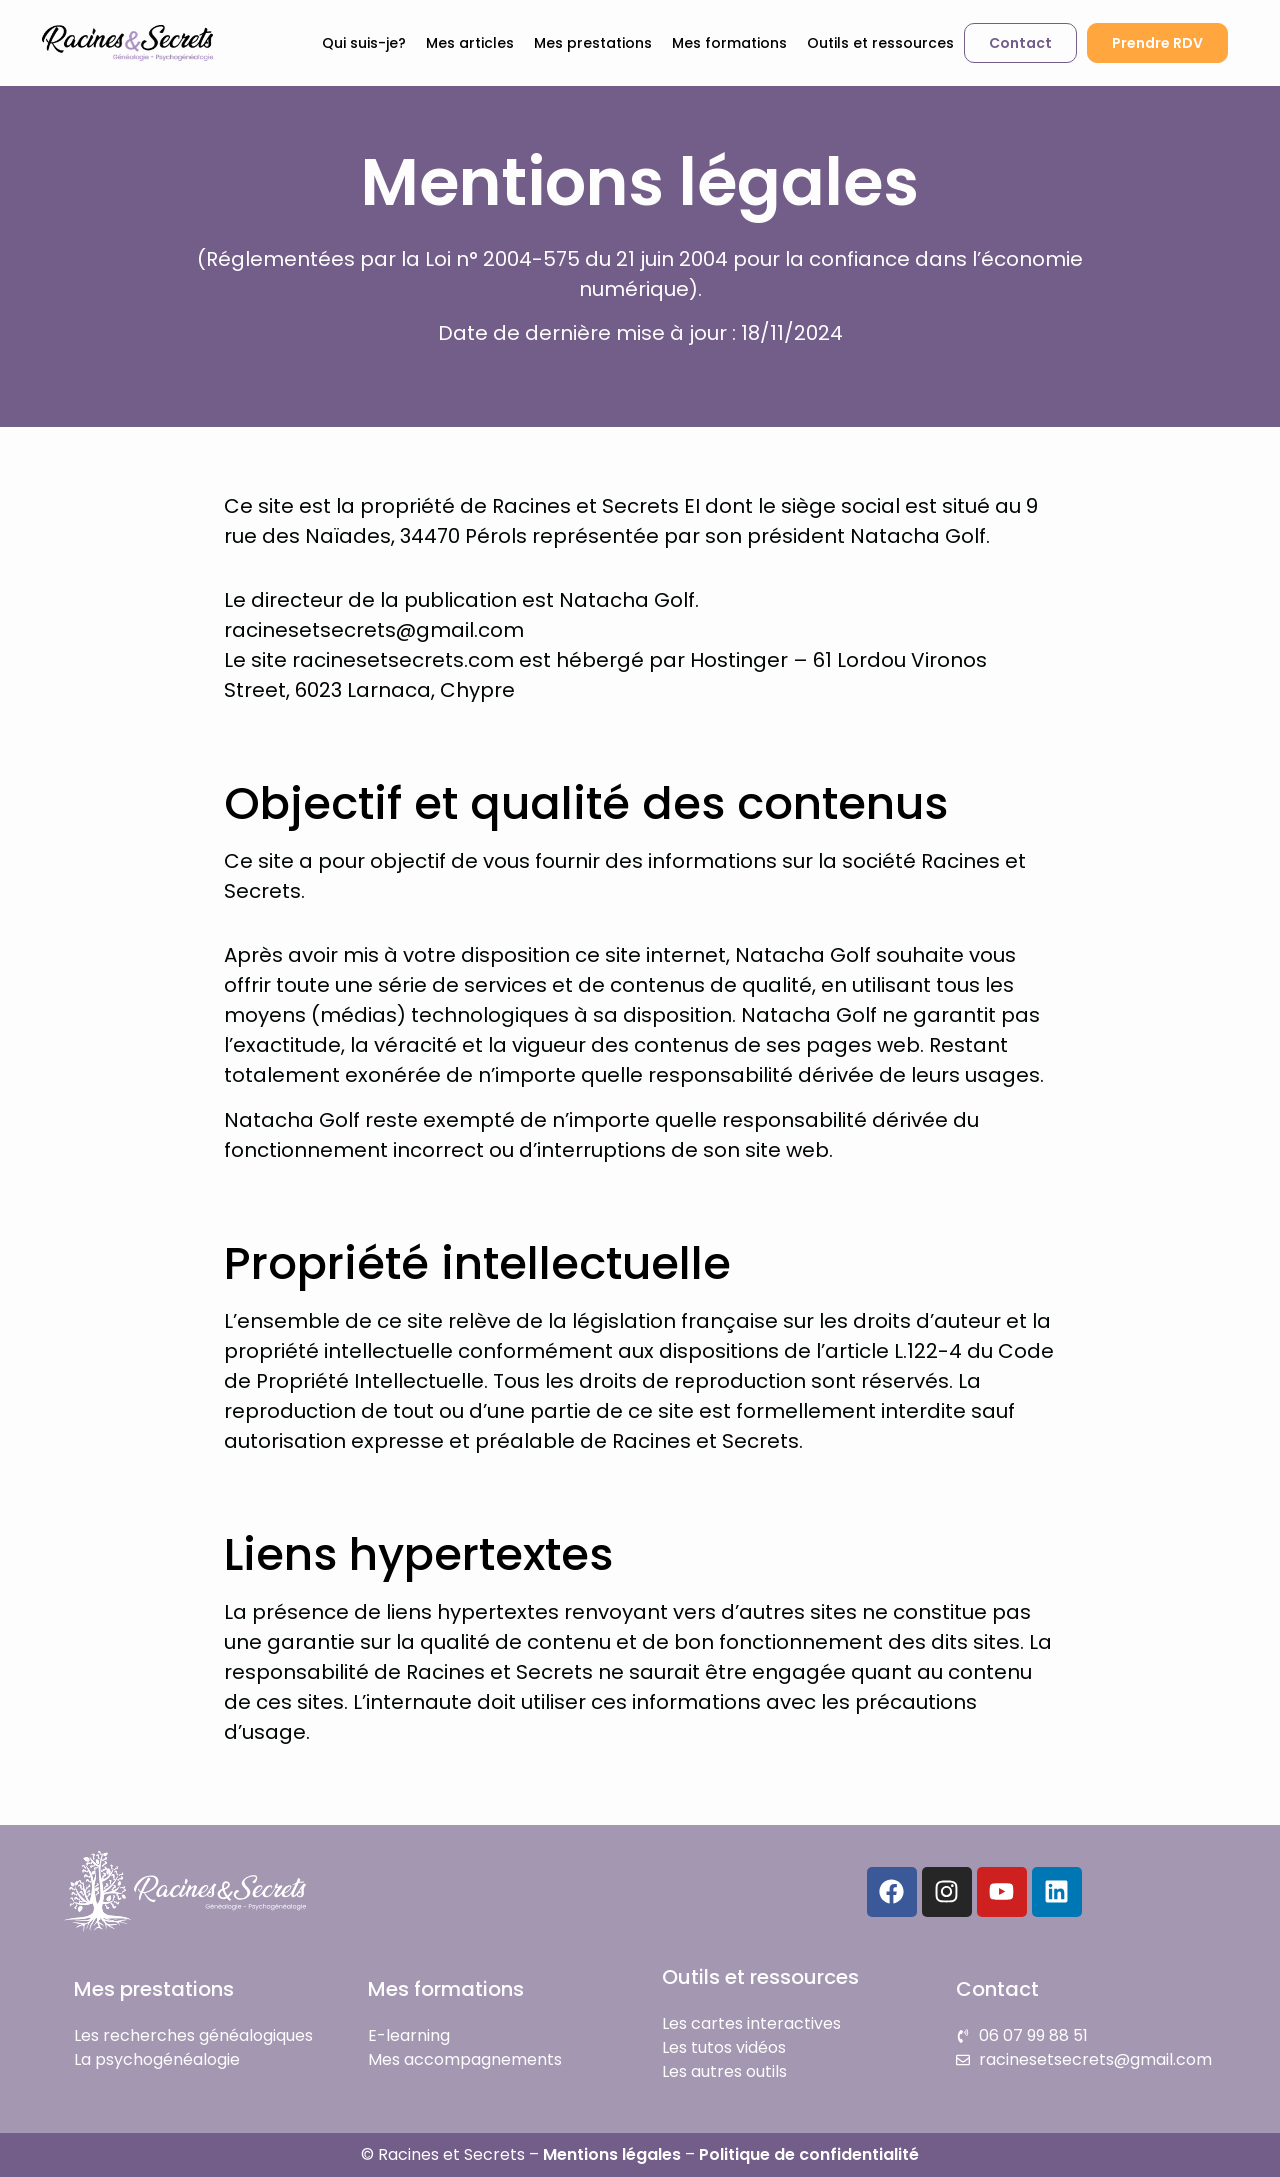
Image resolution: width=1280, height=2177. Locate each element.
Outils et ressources (880, 43)
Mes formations (729, 43)
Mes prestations (593, 43)
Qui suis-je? (364, 43)
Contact (997, 1989)
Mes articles (470, 43)
